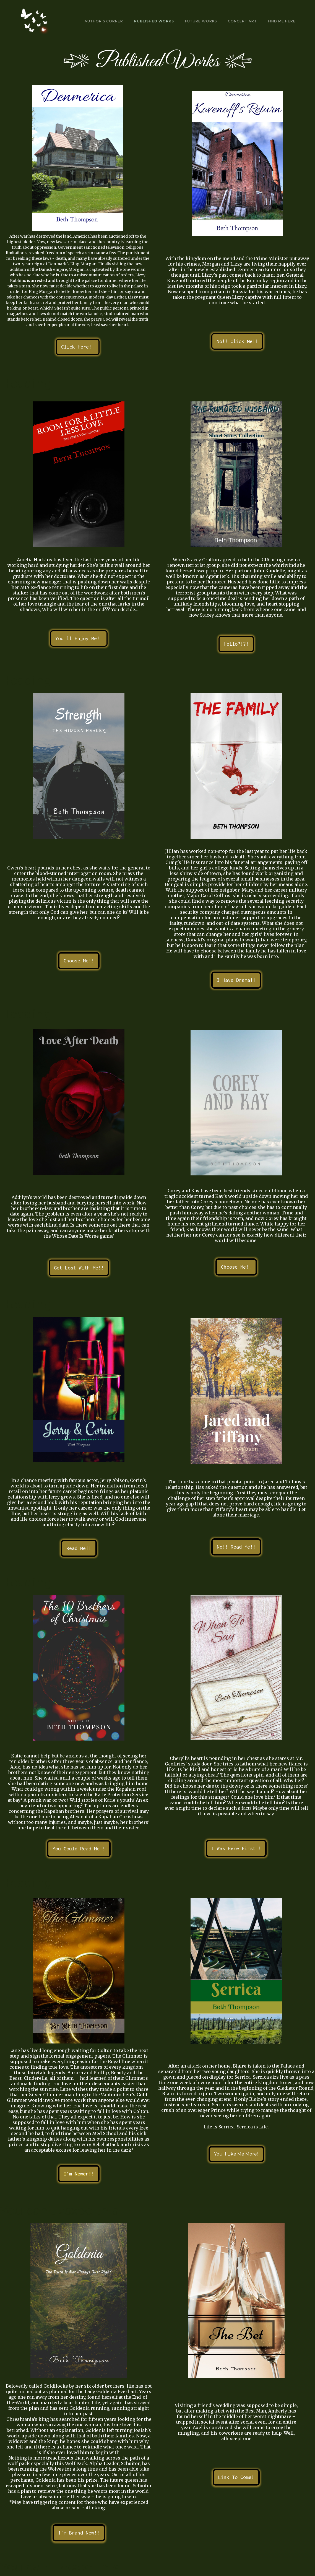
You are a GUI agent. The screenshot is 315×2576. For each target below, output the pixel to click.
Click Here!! (77, 347)
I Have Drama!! (236, 980)
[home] (31, 21)
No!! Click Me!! (237, 341)
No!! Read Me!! (236, 1547)
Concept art (242, 21)
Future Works (201, 21)
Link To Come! (236, 2477)
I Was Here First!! (236, 1848)
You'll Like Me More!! (236, 2154)
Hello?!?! (236, 644)
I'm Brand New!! (79, 2533)
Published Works (154, 21)
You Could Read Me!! (79, 1849)
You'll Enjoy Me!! (78, 638)
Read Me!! (78, 1548)
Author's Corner (104, 21)
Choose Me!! (79, 961)
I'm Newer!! (79, 2174)
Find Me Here (282, 21)
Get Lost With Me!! (79, 1268)
